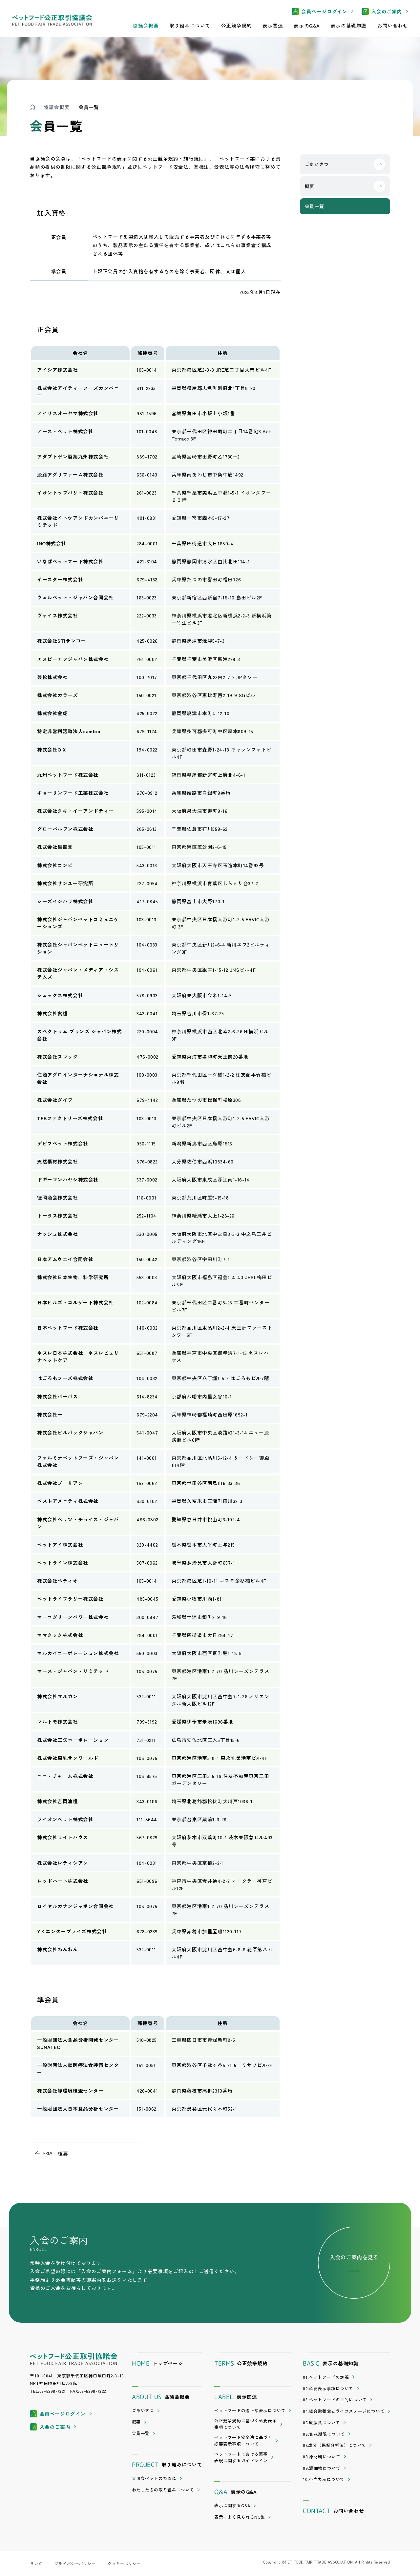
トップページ (157, 2364)
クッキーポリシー (124, 2563)
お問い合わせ (392, 25)
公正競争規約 (236, 25)
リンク (36, 2563)
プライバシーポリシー (75, 2563)
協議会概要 (57, 107)
